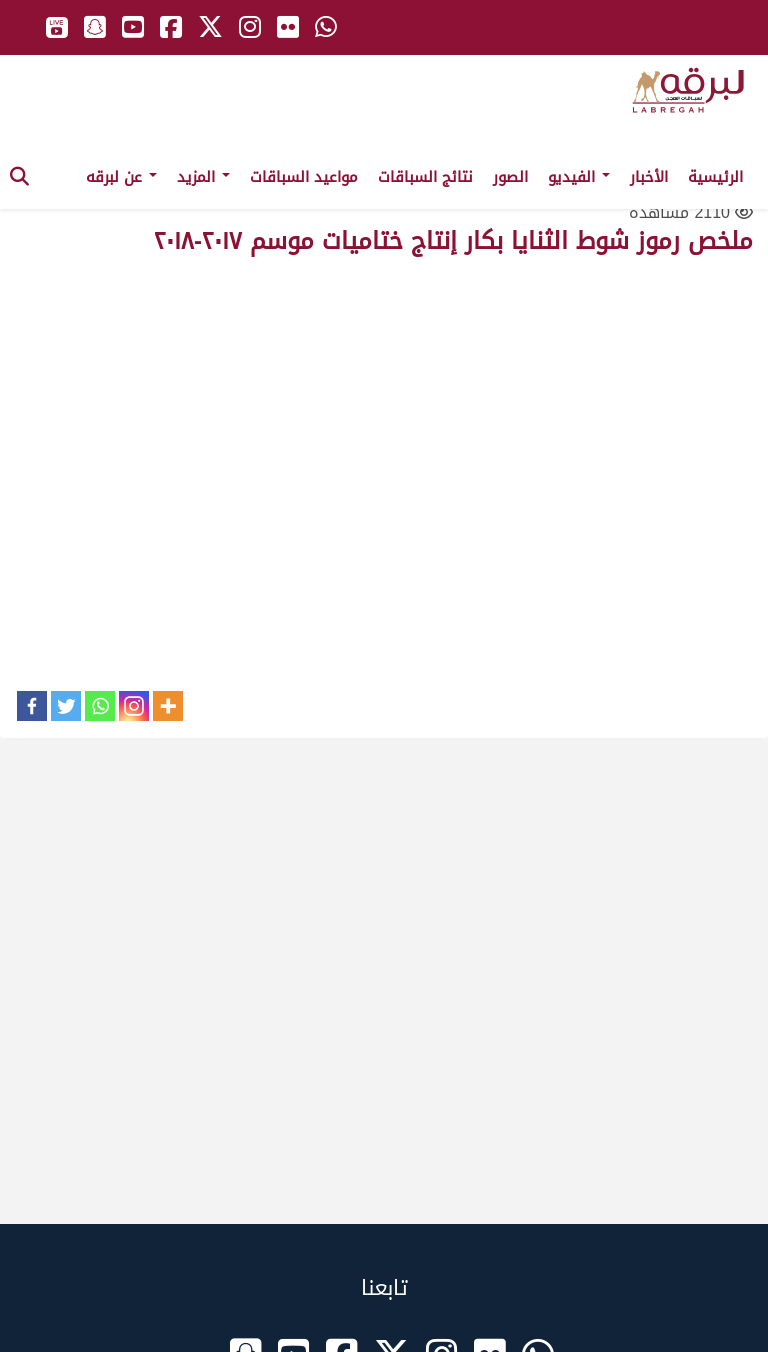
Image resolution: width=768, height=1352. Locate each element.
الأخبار (649, 177)
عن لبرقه (121, 177)
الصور (510, 177)
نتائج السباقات (425, 177)
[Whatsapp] (100, 706)
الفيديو (579, 177)
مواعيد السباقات (304, 177)
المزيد (203, 177)
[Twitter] (66, 706)
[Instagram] (134, 706)
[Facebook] (32, 706)
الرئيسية (715, 177)
